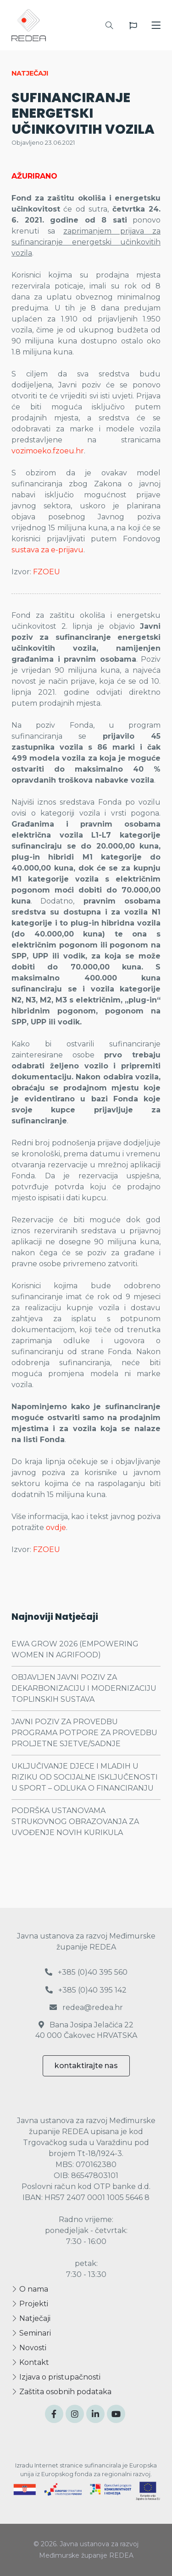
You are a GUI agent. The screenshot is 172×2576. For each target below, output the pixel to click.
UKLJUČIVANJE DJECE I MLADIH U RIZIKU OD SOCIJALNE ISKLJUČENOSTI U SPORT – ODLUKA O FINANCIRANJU (84, 1777)
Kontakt (30, 2362)
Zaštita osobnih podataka (61, 2391)
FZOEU (46, 571)
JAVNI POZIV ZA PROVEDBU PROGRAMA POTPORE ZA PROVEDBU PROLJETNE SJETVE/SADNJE (84, 1732)
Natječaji (30, 2318)
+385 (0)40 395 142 (86, 1990)
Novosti (28, 2347)
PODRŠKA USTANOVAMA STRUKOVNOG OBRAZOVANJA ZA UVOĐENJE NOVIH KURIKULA (75, 1821)
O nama (29, 2289)
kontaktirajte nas (86, 2065)
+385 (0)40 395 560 (86, 1972)
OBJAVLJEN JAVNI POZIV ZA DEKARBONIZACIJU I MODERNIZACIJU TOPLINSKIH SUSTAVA (83, 1688)
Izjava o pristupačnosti (55, 2377)
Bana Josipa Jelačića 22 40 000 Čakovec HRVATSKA (86, 2029)
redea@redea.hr (86, 2007)
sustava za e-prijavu (47, 549)
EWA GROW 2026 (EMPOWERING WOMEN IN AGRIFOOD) (75, 1649)
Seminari (31, 2333)
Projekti (29, 2303)
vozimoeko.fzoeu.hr (47, 451)
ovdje (56, 1527)
